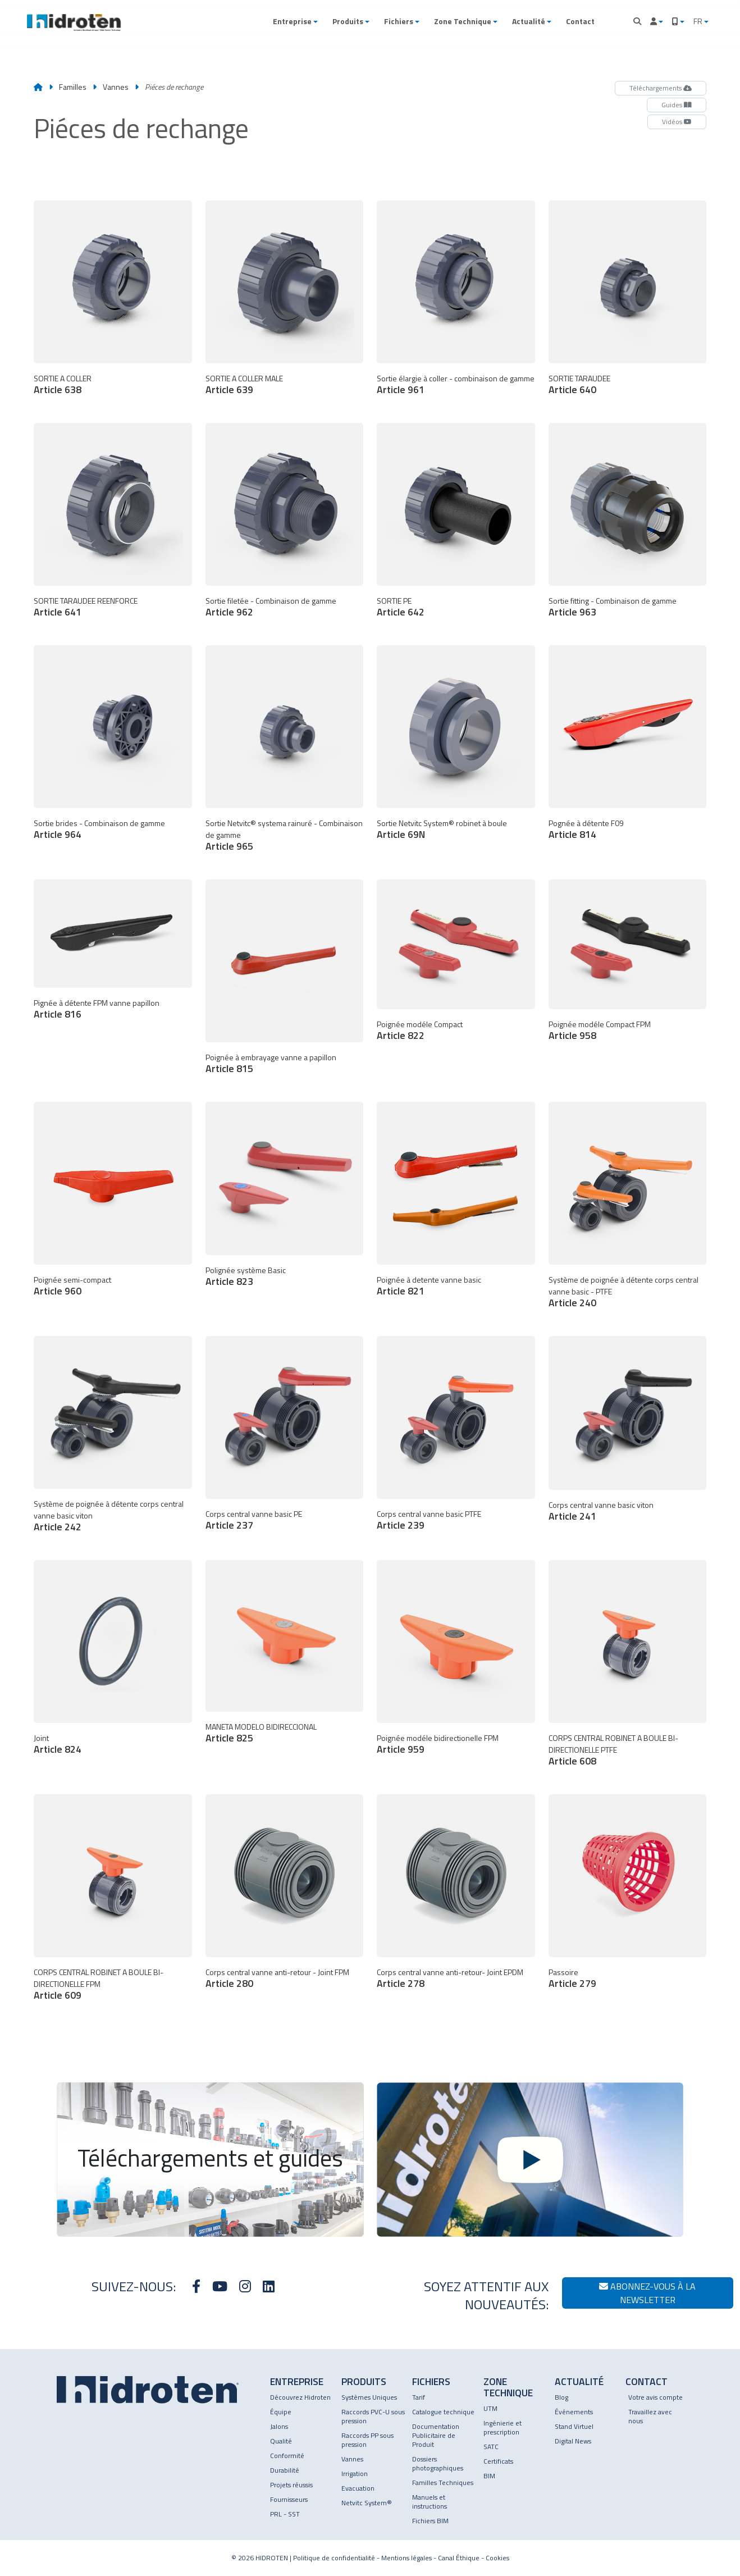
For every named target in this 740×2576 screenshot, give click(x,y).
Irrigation (354, 2473)
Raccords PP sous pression (367, 2440)
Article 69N (401, 834)
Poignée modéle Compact (420, 1024)
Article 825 (229, 1737)
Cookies (497, 2557)
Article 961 (400, 389)
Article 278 (400, 1983)
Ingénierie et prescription (502, 2427)
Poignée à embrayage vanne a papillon (270, 1057)
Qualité (281, 2441)
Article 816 (57, 1014)
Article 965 (229, 846)
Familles (72, 87)
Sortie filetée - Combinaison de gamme (270, 601)
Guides (676, 104)
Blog (561, 2397)
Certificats (498, 2461)
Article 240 (572, 1302)
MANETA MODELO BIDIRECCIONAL (261, 1726)
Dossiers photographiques (437, 2463)
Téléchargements (660, 88)
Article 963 (572, 611)
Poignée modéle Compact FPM (600, 1024)
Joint (41, 1738)
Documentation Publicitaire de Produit (435, 2435)
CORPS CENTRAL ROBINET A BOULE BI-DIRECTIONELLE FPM (98, 1978)
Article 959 (400, 1749)
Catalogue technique (443, 2411)
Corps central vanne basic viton (601, 1505)
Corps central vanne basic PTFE (429, 1514)
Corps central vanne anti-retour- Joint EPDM (450, 1972)
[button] (295, 21)
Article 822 (400, 1035)
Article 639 (229, 389)
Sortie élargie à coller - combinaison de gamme (456, 378)
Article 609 (57, 1995)
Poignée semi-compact (72, 1279)
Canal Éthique (458, 2557)
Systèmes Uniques (369, 2397)
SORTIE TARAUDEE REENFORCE (86, 601)
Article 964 (57, 834)
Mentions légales (406, 2557)
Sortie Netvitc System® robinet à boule (442, 823)
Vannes (116, 87)
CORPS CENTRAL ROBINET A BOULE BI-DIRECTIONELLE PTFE (613, 1744)
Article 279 (572, 1983)
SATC (491, 2446)
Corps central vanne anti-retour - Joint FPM (277, 1972)
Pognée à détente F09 (586, 823)
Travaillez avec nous (650, 2416)
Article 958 (572, 1035)
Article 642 (400, 611)
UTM (490, 2408)
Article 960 (57, 1290)
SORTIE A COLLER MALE (244, 378)
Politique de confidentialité (334, 2557)
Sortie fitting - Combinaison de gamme (613, 601)
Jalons (279, 2426)
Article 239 (400, 1525)
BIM (489, 2475)
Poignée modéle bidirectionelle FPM (438, 1738)
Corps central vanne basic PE (253, 1514)
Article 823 (229, 1281)
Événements (574, 2411)
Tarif (418, 2397)
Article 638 (57, 389)
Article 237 (229, 1525)
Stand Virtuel (574, 2426)
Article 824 (57, 1749)
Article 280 (229, 1983)
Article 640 (572, 389)
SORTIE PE (394, 601)
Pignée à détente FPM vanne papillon (96, 1003)
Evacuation (357, 2488)
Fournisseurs (289, 2499)
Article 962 (229, 611)
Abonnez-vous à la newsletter (647, 2292)
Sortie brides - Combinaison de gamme (99, 823)
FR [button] (698, 21)
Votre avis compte (655, 2397)
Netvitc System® (366, 2502)
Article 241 (572, 1516)
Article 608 (572, 1760)
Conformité (287, 2455)
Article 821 (400, 1290)
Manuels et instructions (429, 2501)
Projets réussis (291, 2484)
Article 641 (57, 611)
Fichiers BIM (430, 2520)
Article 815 (229, 1068)
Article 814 (572, 834)
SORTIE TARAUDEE (579, 378)
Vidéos (677, 121)
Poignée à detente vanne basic (429, 1279)
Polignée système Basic (245, 1270)
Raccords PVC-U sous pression (373, 2416)
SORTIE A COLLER (63, 378)
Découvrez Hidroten (300, 2397)
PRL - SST (285, 2514)
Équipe (280, 2411)
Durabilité (284, 2470)
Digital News (573, 2441)
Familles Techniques (442, 2482)
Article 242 (57, 1526)
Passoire (563, 1972)
